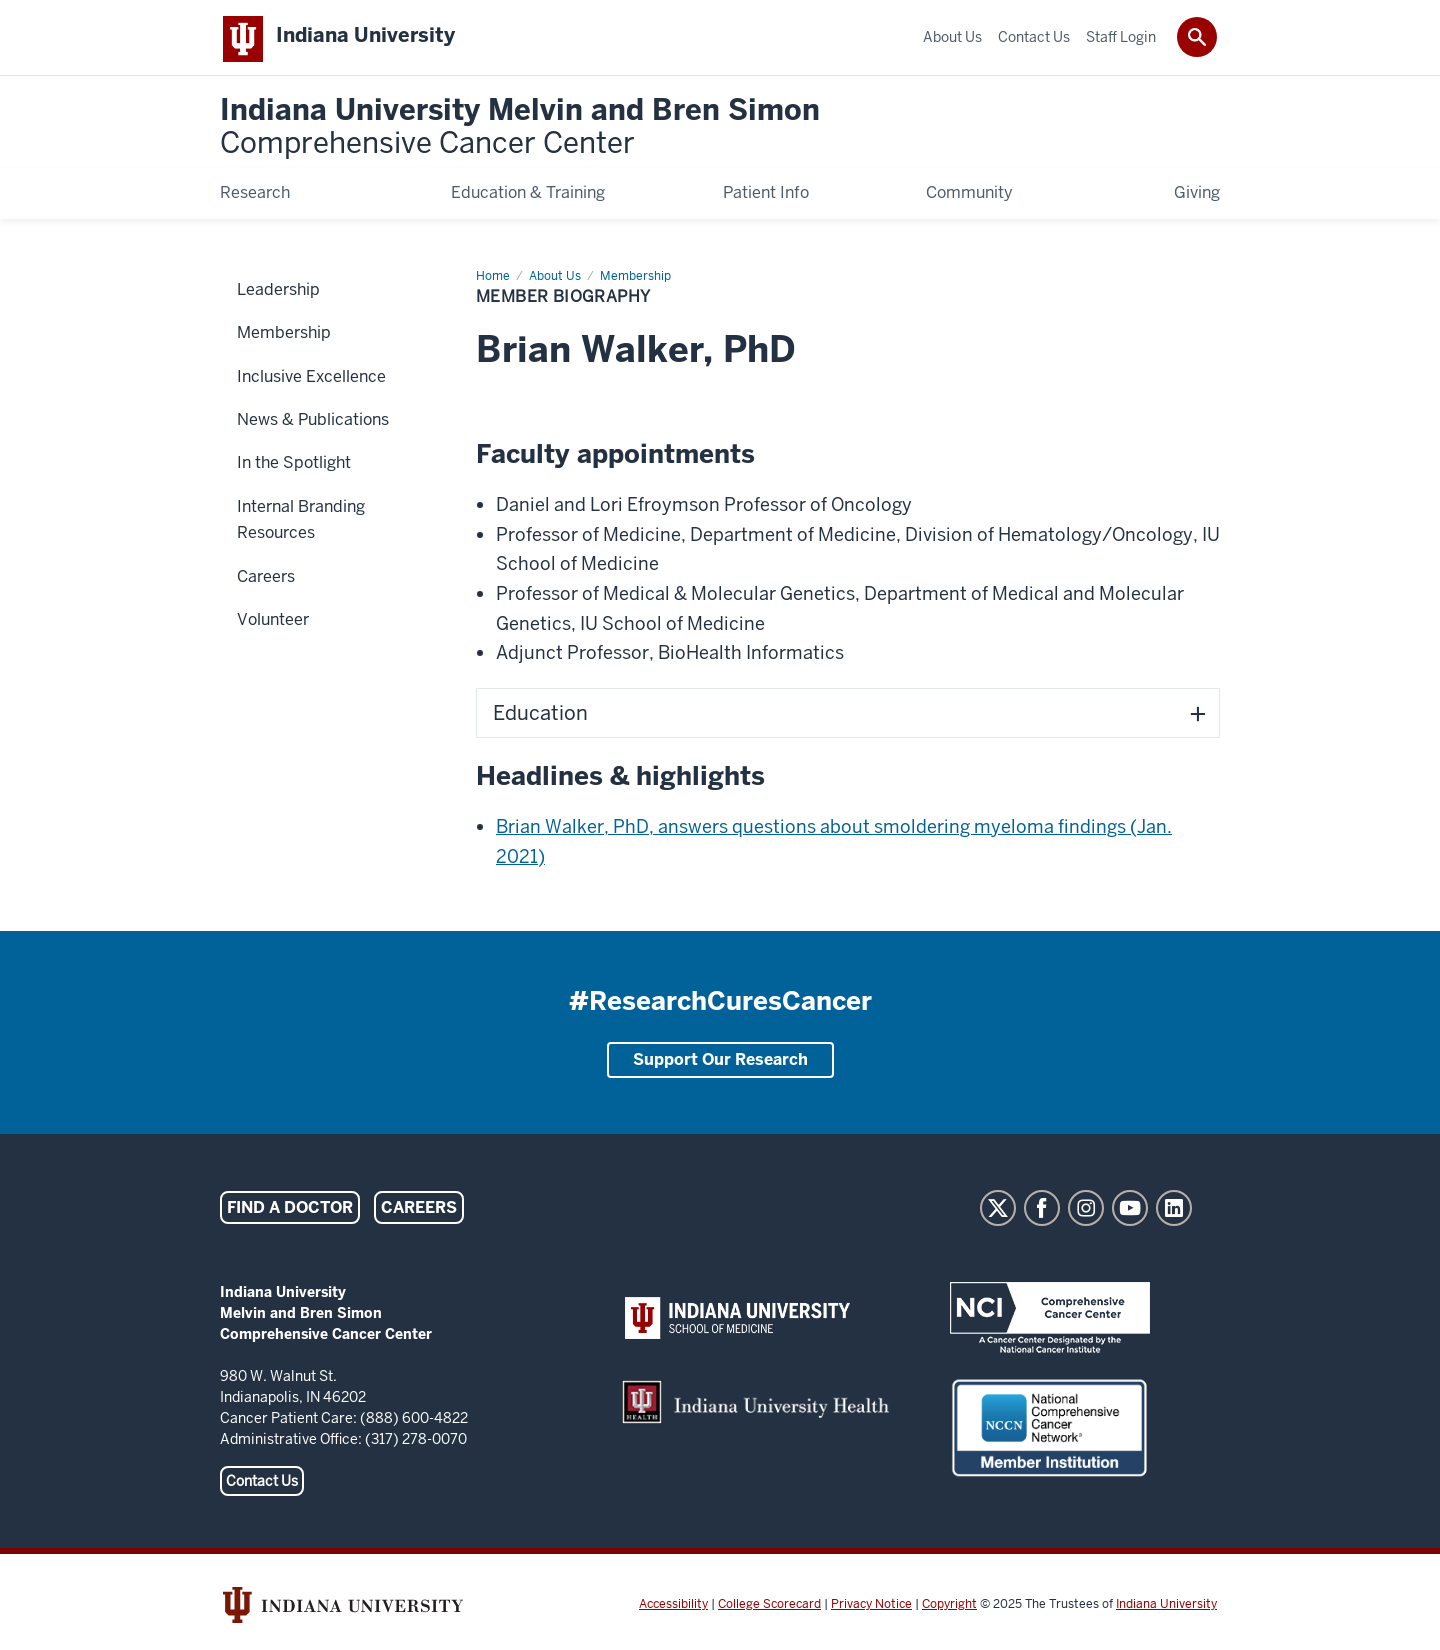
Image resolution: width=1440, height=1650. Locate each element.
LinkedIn (1174, 1212)
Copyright (949, 1608)
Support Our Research (720, 1063)
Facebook (1042, 1212)
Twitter (998, 1212)
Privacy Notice (871, 1608)
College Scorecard (769, 1608)
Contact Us (262, 1485)
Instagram (1086, 1212)
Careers (419, 1211)
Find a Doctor (290, 1211)
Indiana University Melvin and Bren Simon (520, 131)
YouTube (1130, 1212)
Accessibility (673, 1608)
